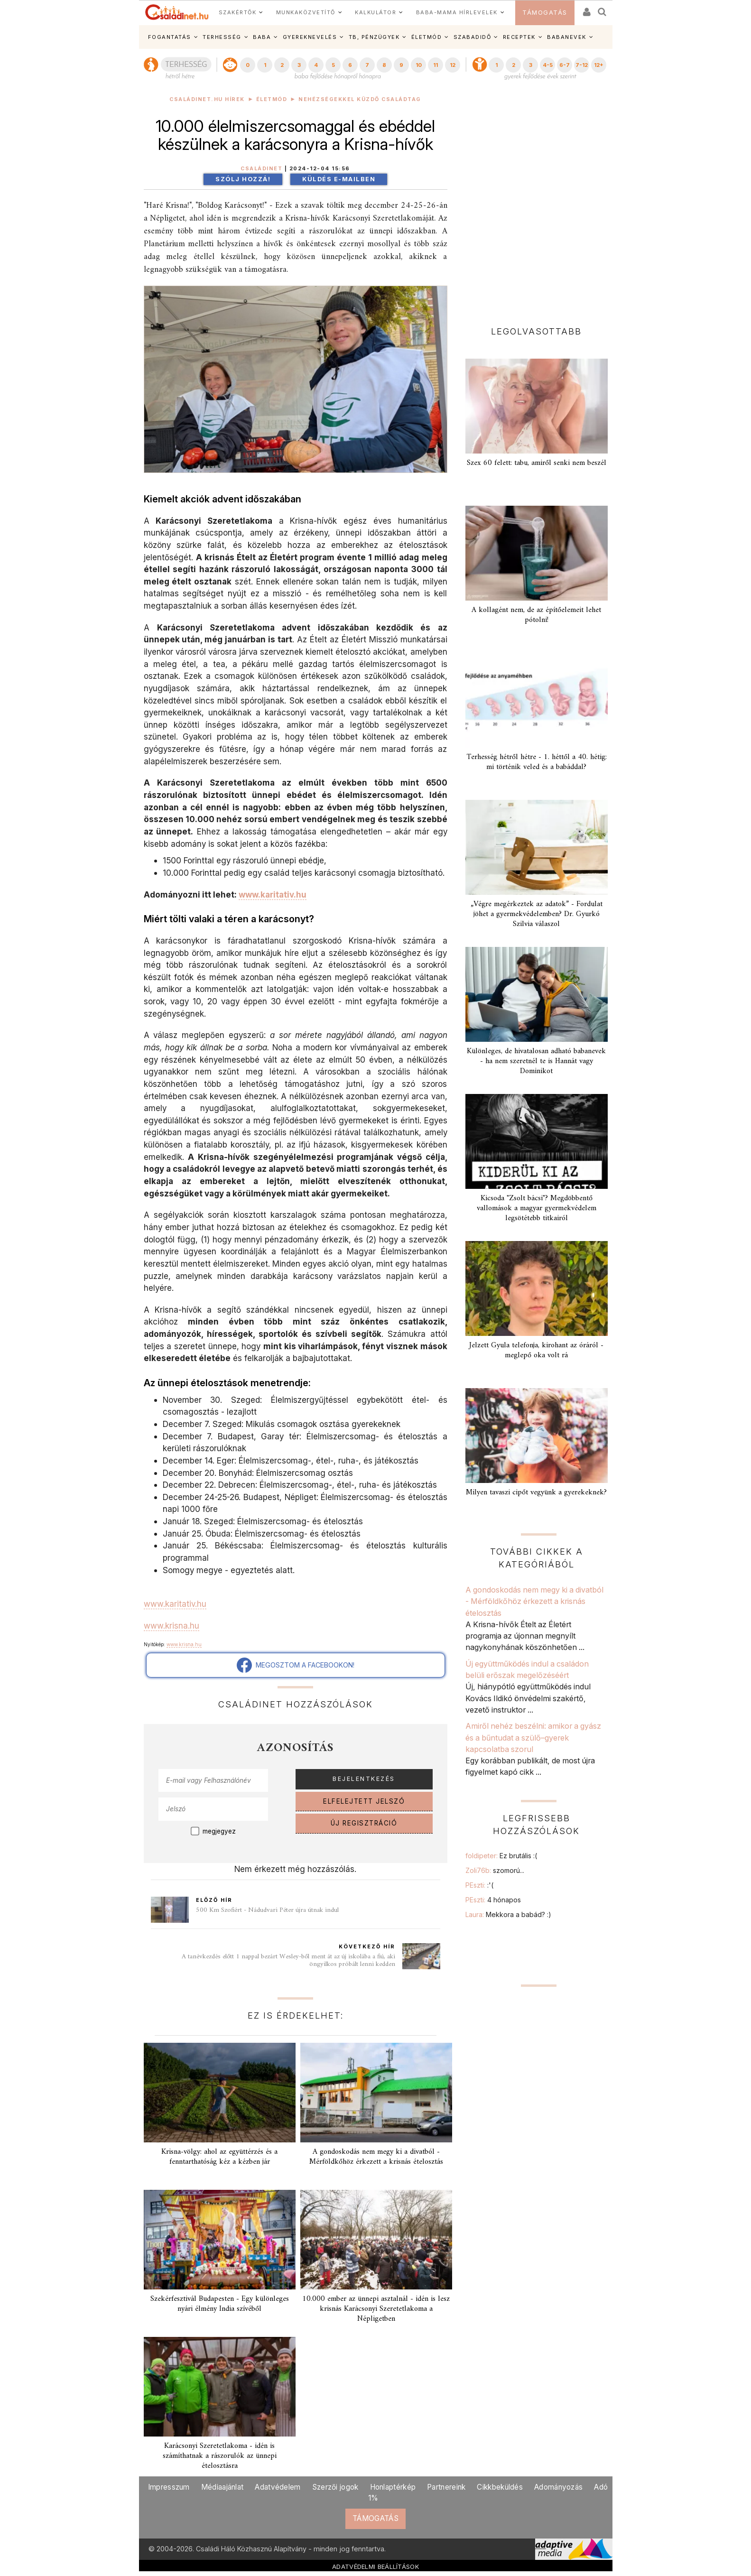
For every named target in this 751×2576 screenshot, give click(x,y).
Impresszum (169, 2487)
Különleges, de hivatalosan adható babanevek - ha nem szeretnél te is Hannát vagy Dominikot (536, 1061)
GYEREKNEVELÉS (310, 37)
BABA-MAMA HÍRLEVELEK (457, 12)
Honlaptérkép (393, 2487)
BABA (262, 37)
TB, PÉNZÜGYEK (374, 37)
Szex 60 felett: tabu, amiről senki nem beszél (536, 463)
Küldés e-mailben (338, 179)
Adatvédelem (277, 2487)
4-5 (548, 65)
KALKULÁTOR (375, 12)
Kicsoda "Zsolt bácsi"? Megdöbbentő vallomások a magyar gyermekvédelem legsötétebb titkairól (536, 1208)
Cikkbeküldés (500, 2487)
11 (435, 65)
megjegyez (219, 1831)
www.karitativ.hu (272, 894)
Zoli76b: (494, 1870)
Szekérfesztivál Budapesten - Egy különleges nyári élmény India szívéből (219, 2304)
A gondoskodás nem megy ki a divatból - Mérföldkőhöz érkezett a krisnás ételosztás (376, 2156)
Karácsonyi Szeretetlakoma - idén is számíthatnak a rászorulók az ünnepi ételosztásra (220, 2456)
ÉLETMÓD (426, 37)
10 (419, 65)
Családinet (261, 169)
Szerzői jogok (335, 2487)
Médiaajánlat (222, 2487)
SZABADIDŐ (472, 37)
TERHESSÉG (222, 37)
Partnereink (446, 2487)
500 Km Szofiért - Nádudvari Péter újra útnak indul (267, 1910)
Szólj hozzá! (242, 179)
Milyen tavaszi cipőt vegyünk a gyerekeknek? (536, 1492)
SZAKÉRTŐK (238, 12)
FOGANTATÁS (169, 37)
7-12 (581, 65)
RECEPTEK (519, 37)
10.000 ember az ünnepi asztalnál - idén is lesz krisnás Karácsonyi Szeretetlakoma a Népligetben (376, 2309)
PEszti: (479, 1885)
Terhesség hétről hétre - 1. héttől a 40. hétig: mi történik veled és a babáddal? (536, 762)
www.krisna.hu (171, 1626)
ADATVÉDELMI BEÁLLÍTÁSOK (375, 2566)
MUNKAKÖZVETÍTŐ (305, 12)
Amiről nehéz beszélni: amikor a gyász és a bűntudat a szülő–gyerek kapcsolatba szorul (533, 1737)
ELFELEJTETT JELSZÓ (364, 1801)
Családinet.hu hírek (207, 99)
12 (452, 65)
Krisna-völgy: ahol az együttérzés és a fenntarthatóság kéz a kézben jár (219, 2156)
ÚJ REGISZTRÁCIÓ (364, 1823)
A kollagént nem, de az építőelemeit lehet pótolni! (536, 615)
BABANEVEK (566, 37)
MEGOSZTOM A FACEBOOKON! (295, 1665)
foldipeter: (501, 1856)
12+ (598, 65)
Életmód (271, 99)
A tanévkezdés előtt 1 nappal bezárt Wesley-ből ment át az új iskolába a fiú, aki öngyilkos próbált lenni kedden (288, 1960)
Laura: (508, 1914)
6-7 (564, 65)
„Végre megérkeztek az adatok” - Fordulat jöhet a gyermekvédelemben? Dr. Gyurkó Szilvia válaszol (537, 914)
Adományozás (558, 2487)
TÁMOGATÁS (544, 12)
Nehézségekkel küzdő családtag (359, 99)
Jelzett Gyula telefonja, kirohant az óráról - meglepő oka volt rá (536, 1350)
